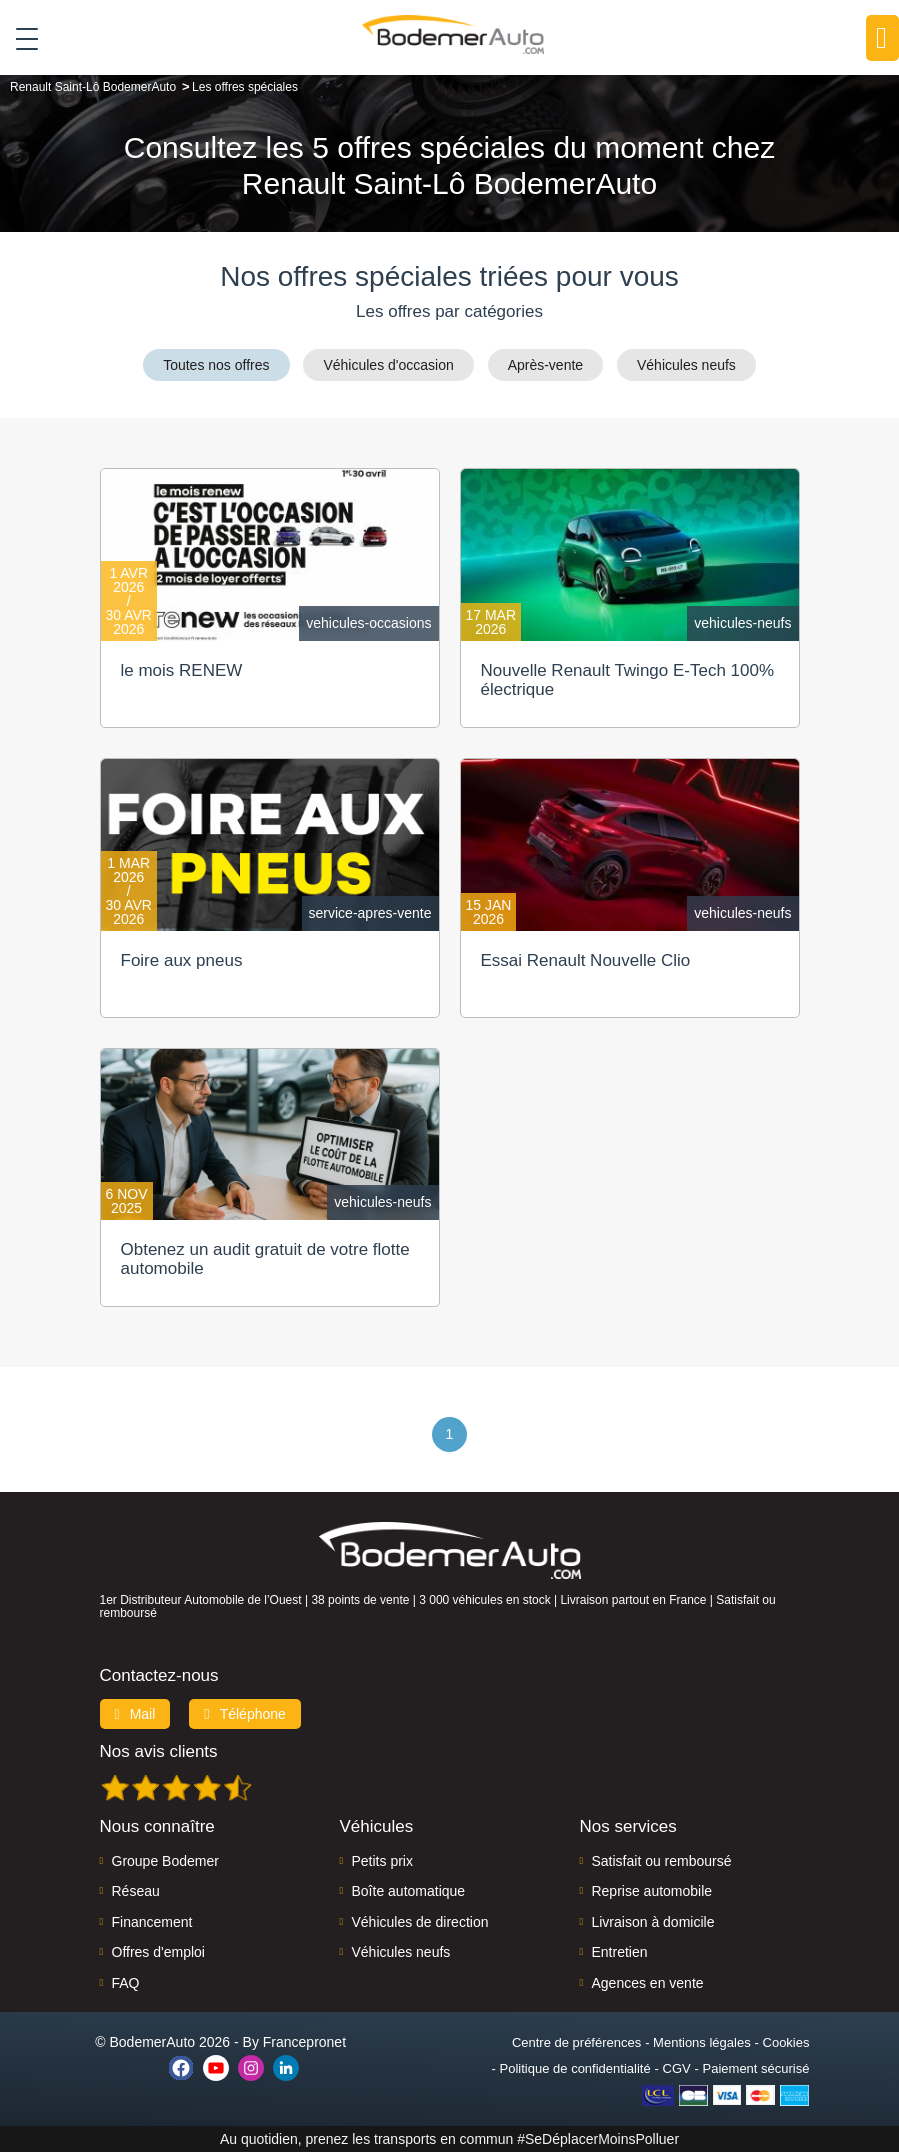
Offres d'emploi (158, 1952)
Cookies (786, 2042)
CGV (677, 2068)
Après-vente (545, 365)
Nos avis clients (159, 1751)
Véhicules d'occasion (388, 365)
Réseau (136, 1891)
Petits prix (381, 1861)
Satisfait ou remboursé (661, 1861)
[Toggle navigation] (19, 39)
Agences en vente (647, 1983)
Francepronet (304, 2042)
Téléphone (245, 1714)
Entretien (619, 1952)
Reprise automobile (651, 1891)
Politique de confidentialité (575, 2068)
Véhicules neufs (686, 365)
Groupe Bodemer (165, 1861)
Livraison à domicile (652, 1922)
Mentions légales (702, 2042)
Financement (152, 1922)
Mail (135, 1714)
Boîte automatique (408, 1891)
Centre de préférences (576, 2042)
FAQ (126, 1983)
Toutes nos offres (216, 365)
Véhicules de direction (419, 1922)
